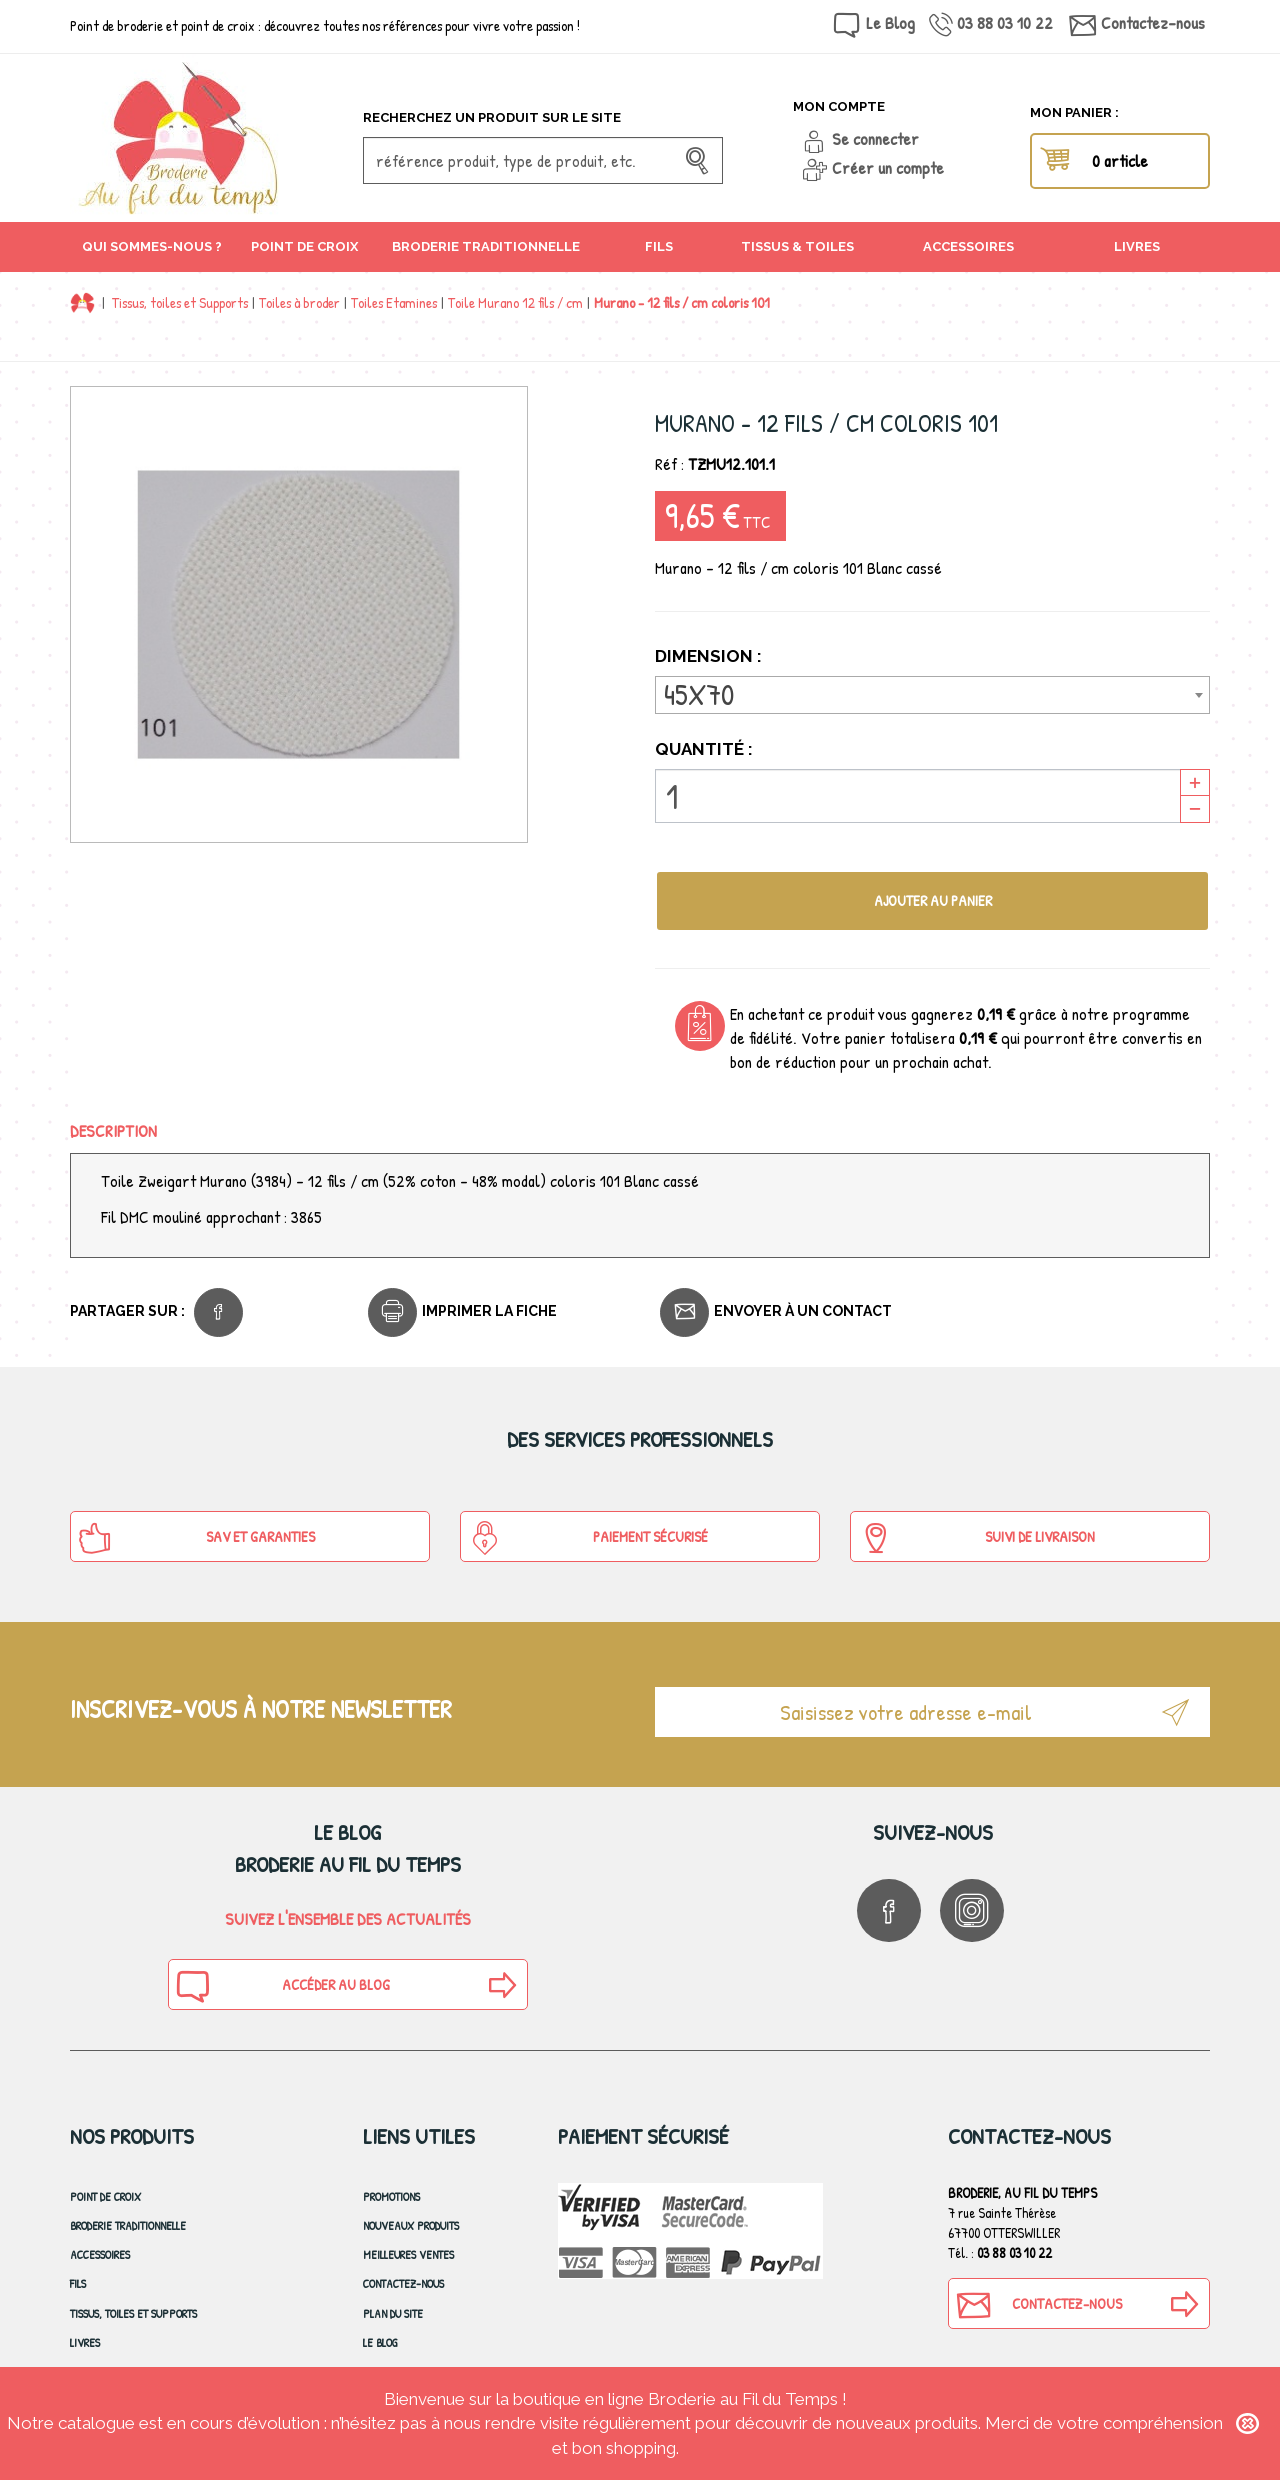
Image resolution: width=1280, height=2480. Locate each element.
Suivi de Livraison (976, 1538)
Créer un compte (888, 167)
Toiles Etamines (394, 302)
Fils (78, 2283)
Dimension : (710, 656)
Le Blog (890, 22)
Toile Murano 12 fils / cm (515, 302)
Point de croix (105, 2196)
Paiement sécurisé (588, 1538)
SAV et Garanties (196, 1538)
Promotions (391, 2196)
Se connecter (875, 138)
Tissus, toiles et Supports (180, 302)
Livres (85, 2342)
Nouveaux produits (411, 2225)
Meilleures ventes (408, 2254)
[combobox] (932, 695)
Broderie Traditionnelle (128, 2225)
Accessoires (100, 2254)
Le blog (380, 2342)
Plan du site (393, 2313)
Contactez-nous (1153, 22)
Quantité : (704, 749)
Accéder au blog (282, 1986)
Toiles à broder (299, 302)
